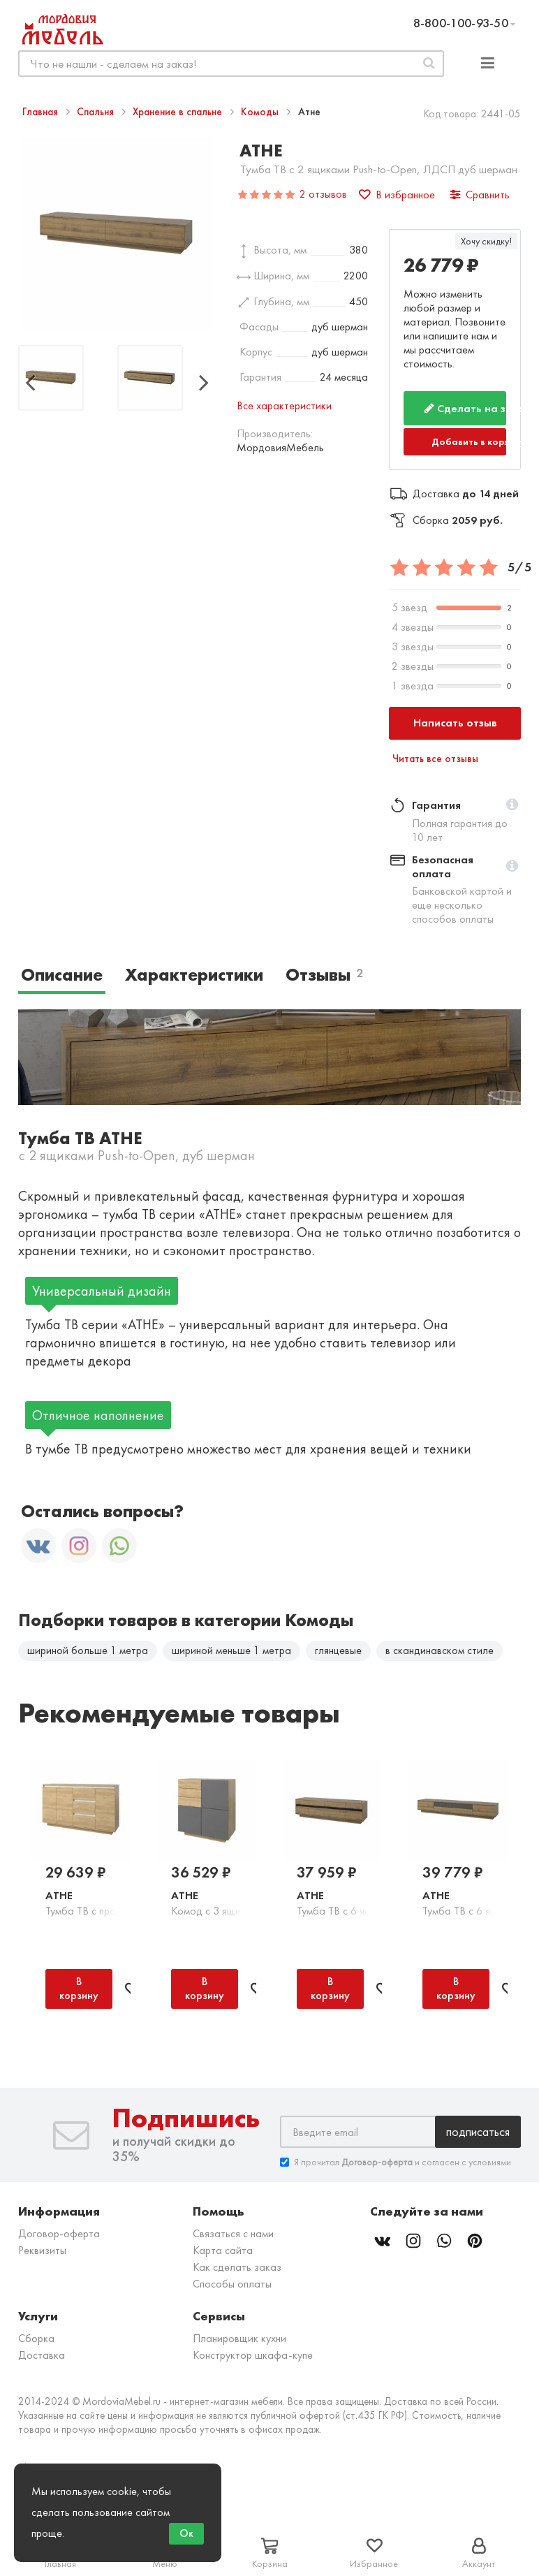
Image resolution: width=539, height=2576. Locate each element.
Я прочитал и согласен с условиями (395, 2166)
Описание (62, 974)
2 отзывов (323, 193)
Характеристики (194, 974)
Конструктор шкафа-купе (253, 2359)
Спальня (97, 112)
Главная (41, 112)
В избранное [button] (397, 194)
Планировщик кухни (239, 2342)
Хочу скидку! (486, 241)
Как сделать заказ (237, 2271)
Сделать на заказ (465, 408)
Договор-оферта (59, 2237)
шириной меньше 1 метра (231, 1650)
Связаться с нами (233, 2237)
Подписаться (478, 2136)
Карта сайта (223, 2254)
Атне (59, 1899)
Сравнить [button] (480, 194)
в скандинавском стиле (439, 1650)
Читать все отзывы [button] (435, 759)
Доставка (41, 2359)
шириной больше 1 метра (87, 1650)
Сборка (36, 2342)
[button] (512, 805)
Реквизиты (42, 2254)
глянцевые (338, 1650)
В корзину (78, 1992)
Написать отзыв (455, 722)
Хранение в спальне (179, 112)
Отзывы (324, 974)
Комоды (261, 112)
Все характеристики (284, 405)
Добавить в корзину (468, 441)
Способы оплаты (232, 2288)
